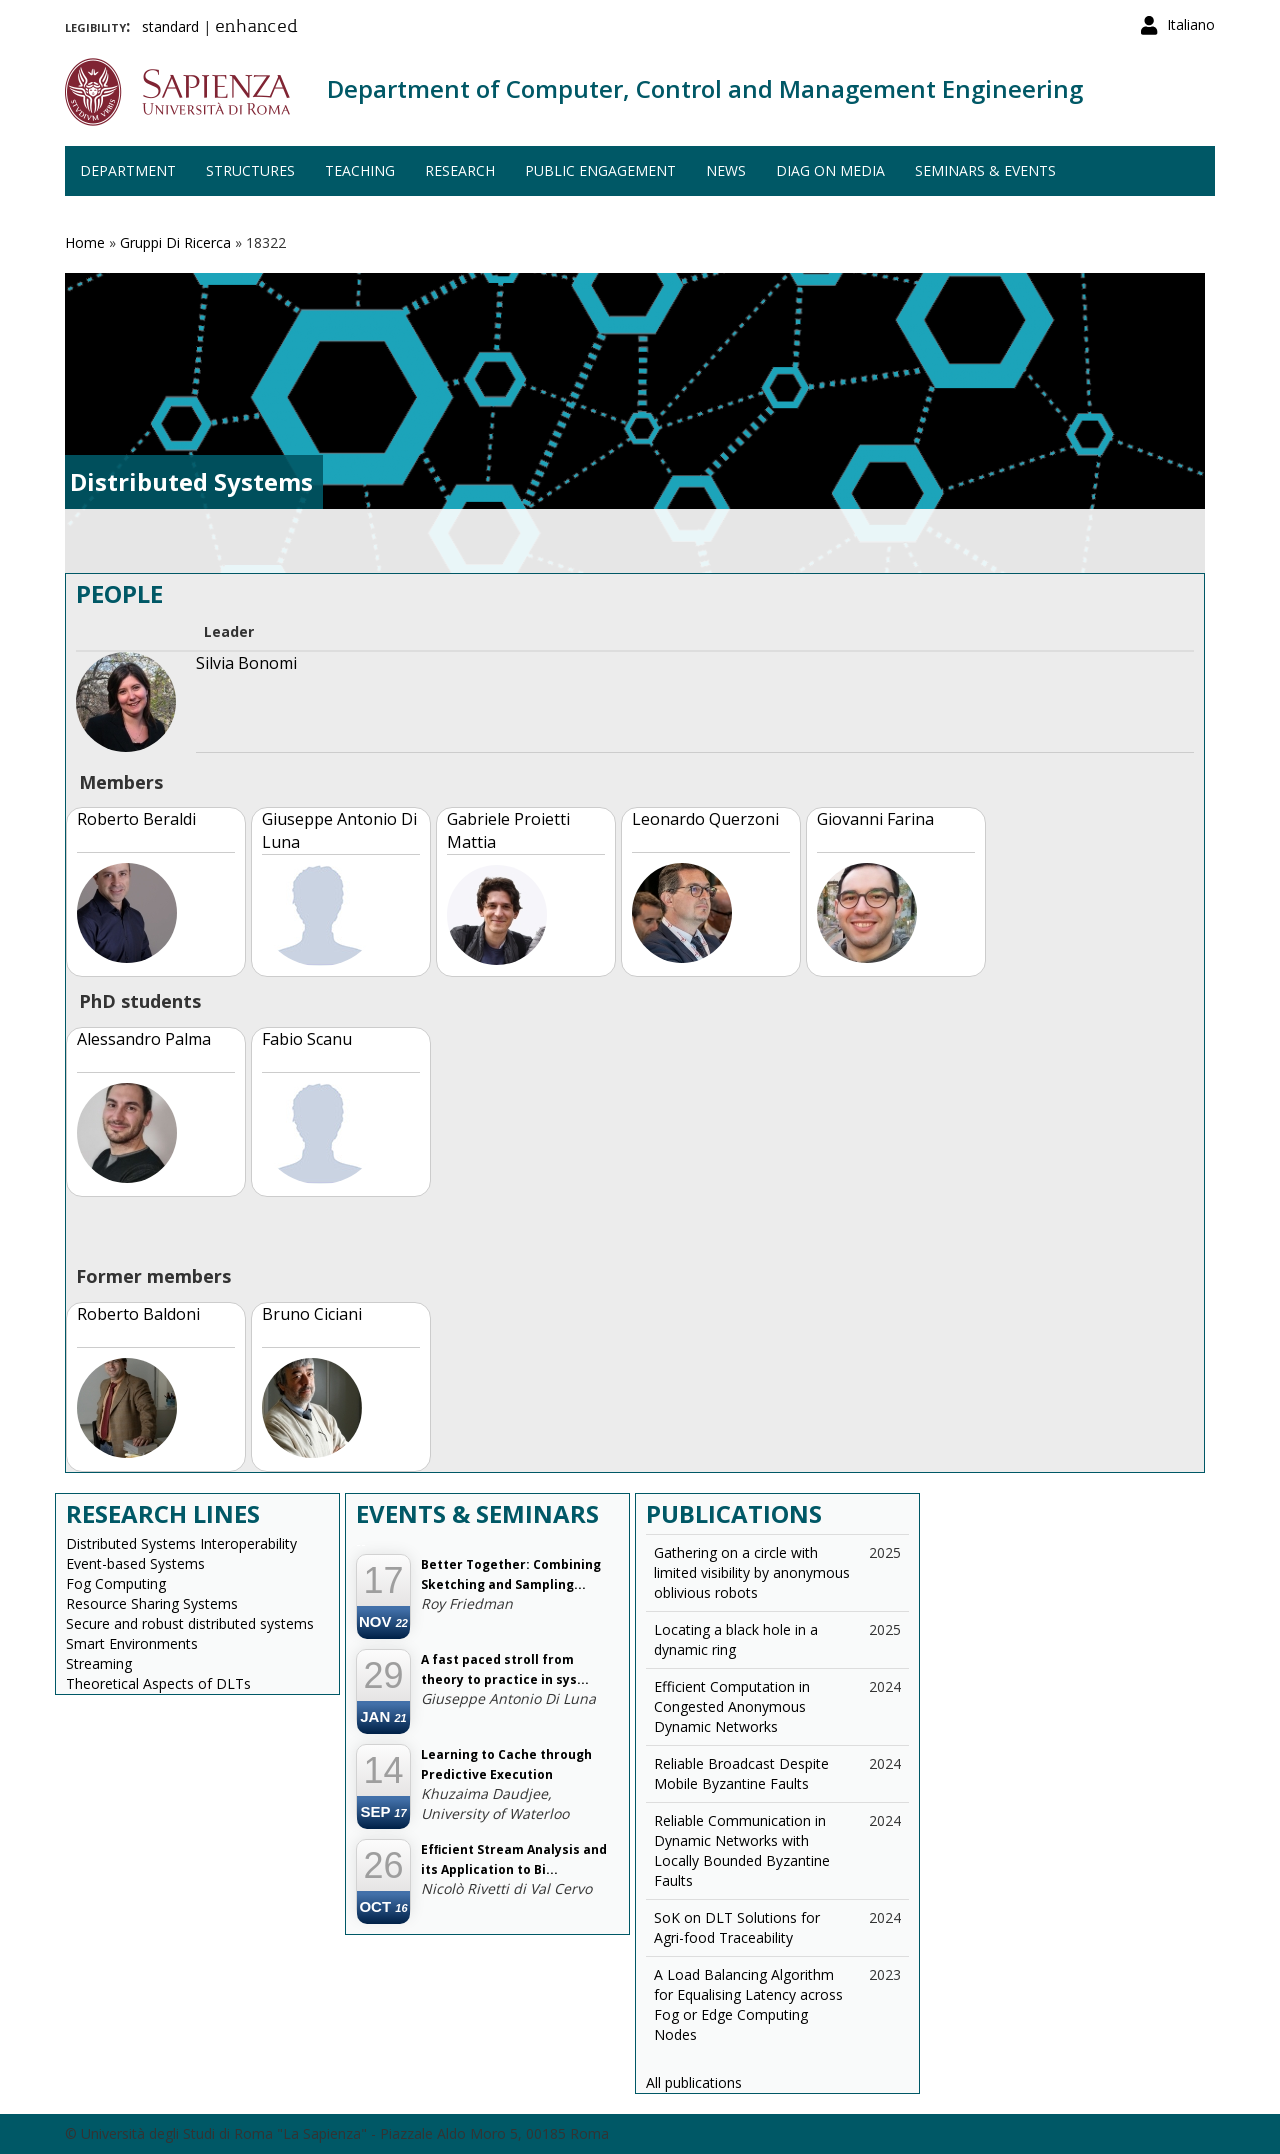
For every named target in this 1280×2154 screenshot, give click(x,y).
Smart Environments (132, 1643)
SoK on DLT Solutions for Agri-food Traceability (737, 1927)
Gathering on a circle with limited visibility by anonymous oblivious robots (752, 1572)
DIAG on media (830, 170)
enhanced (256, 28)
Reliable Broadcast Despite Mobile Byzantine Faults (741, 1773)
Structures (250, 170)
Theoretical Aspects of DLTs (158, 1683)
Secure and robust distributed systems (190, 1623)
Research (460, 170)
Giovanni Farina (875, 819)
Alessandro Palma (144, 1039)
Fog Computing (116, 1583)
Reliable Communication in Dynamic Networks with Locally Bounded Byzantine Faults (742, 1850)
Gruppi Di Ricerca (175, 242)
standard (170, 26)
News (726, 170)
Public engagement (600, 170)
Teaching (360, 170)
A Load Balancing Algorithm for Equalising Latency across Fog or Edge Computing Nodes (748, 2004)
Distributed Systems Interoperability (181, 1543)
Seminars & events (985, 170)
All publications (694, 2082)
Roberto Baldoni (138, 1314)
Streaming (99, 1663)
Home (85, 242)
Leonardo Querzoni (705, 819)
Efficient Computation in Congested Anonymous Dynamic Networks (732, 1706)
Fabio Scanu (307, 1039)
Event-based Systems (135, 1563)
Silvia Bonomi (246, 663)
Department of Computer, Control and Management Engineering (705, 88)
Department (128, 170)
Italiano (1191, 24)
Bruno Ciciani (312, 1314)
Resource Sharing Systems (152, 1603)
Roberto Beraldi (136, 819)
